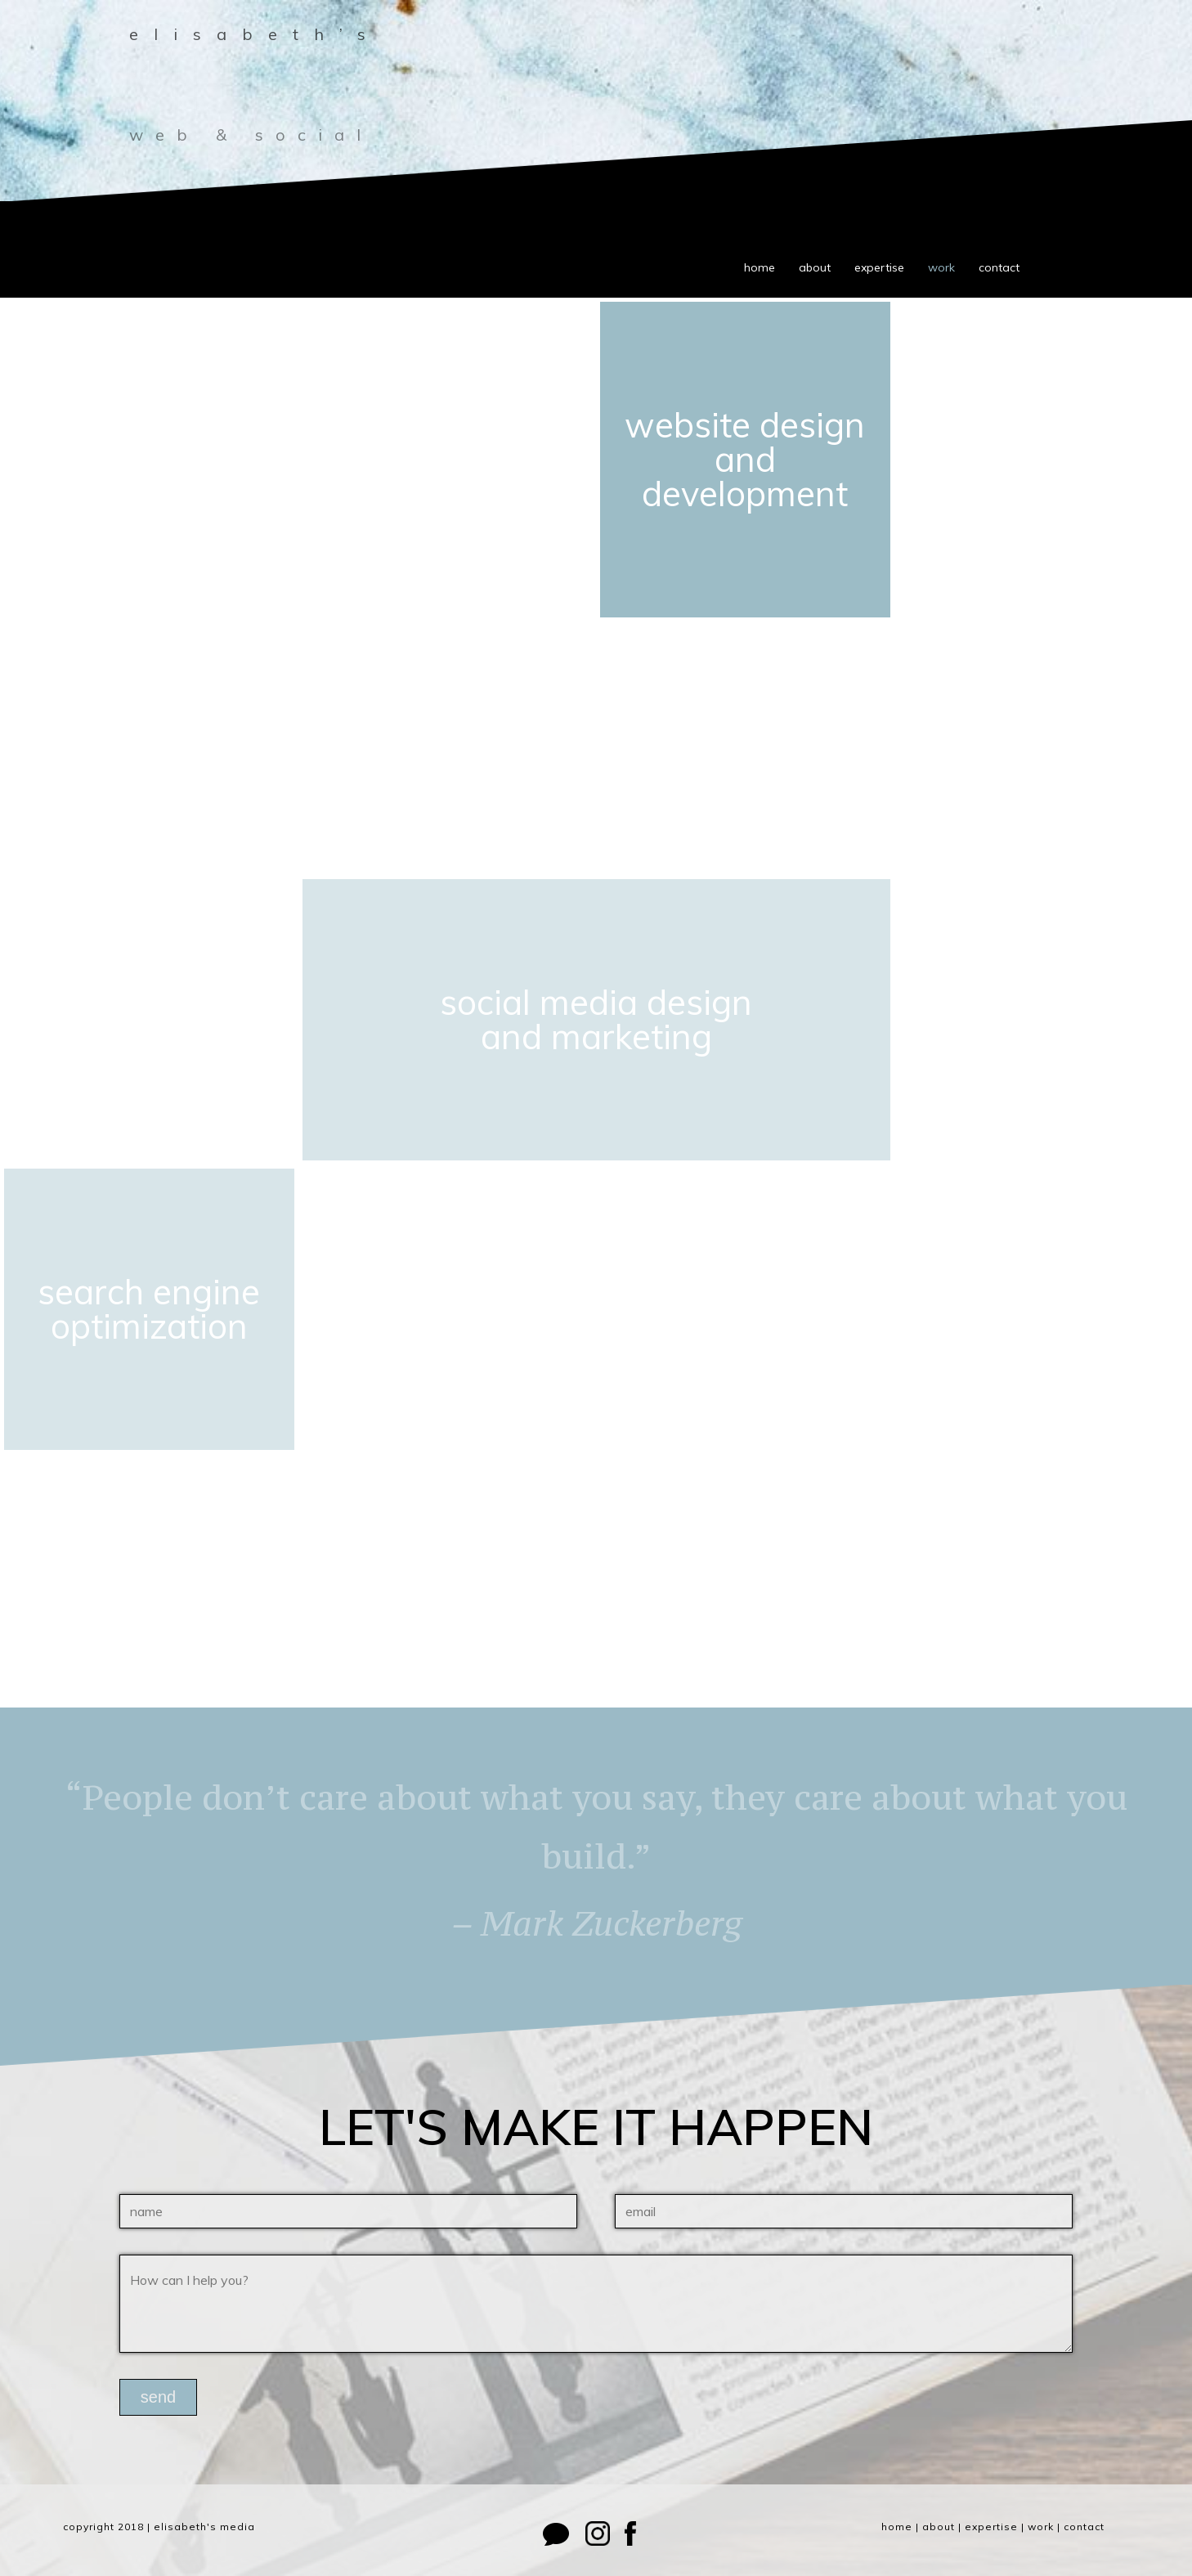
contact (999, 267)
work (941, 267)
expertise (879, 267)
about (815, 267)
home (759, 267)
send (158, 2397)
